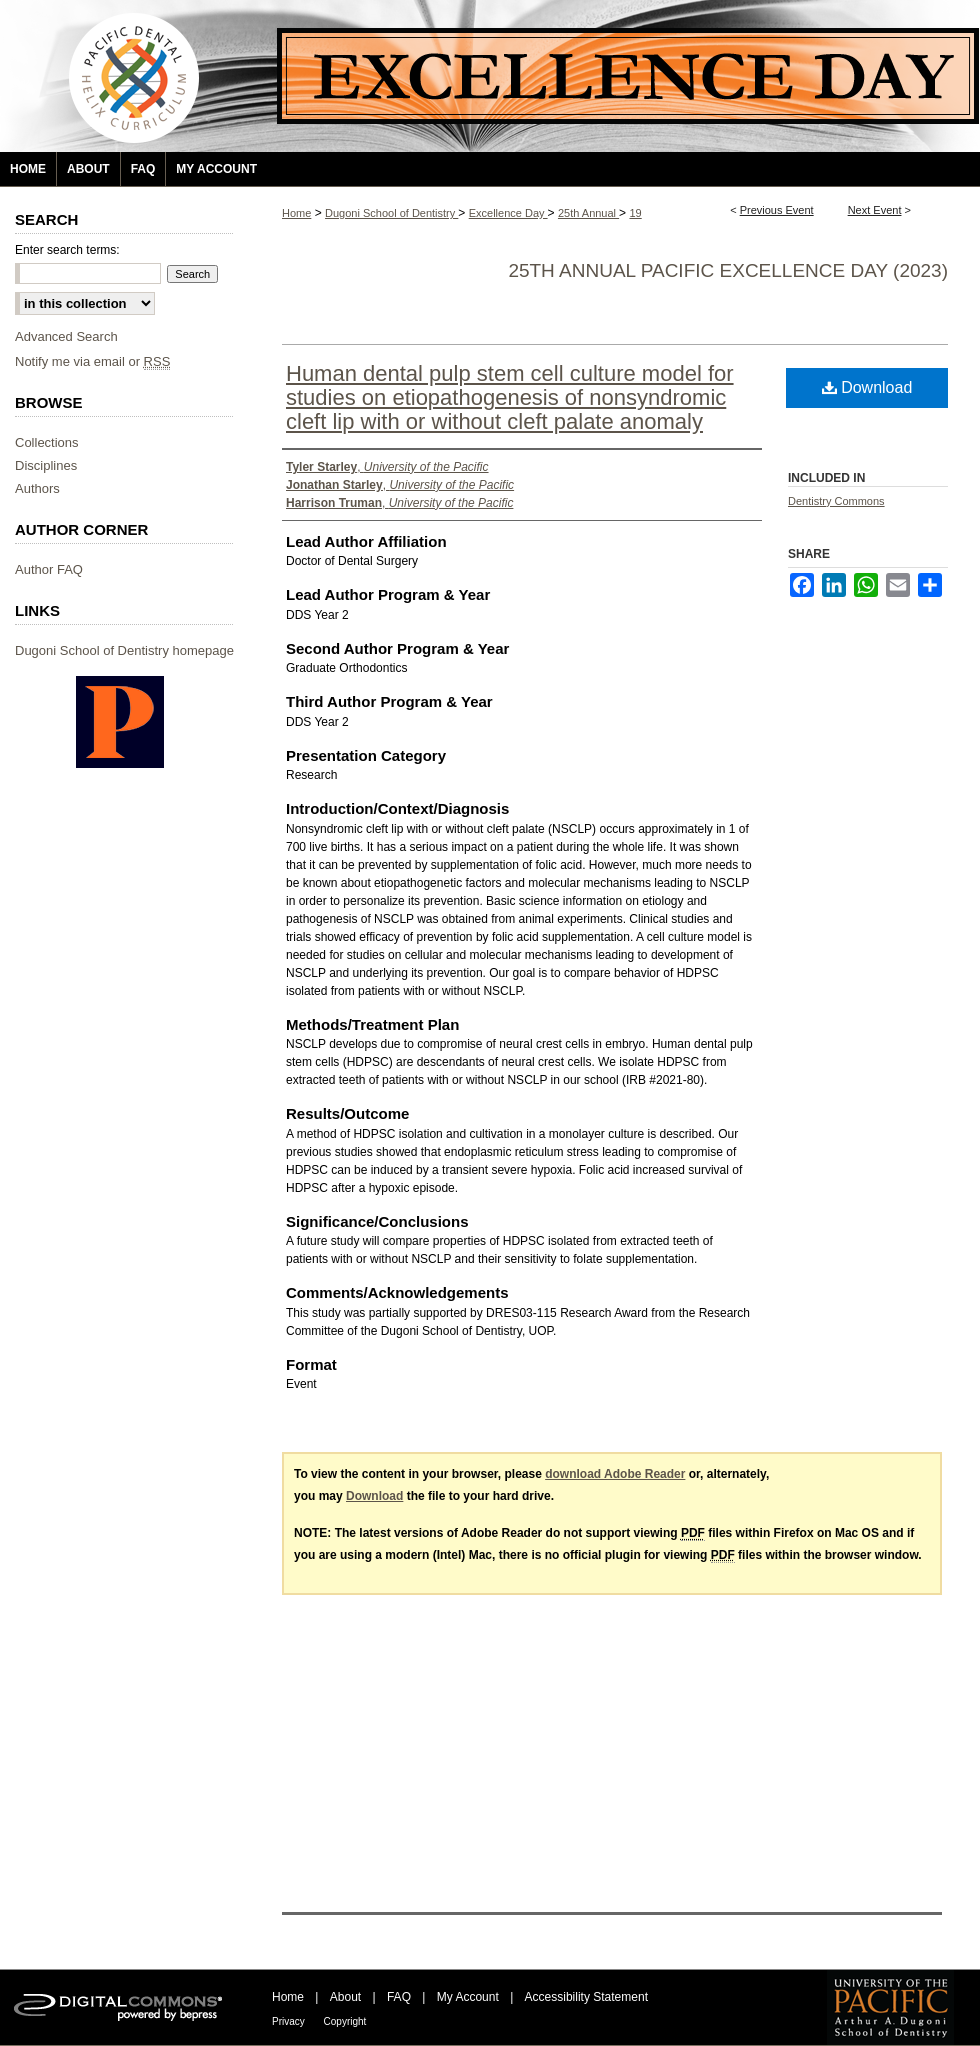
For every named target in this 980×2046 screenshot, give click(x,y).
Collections (47, 442)
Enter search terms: (67, 250)
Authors (37, 488)
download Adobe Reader (615, 1474)
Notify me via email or (92, 361)
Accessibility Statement (586, 1997)
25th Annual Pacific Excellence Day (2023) (728, 270)
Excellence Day (508, 213)
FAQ (400, 1997)
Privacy (290, 2021)
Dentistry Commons (836, 501)
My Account (469, 1997)
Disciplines (46, 465)
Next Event (875, 210)
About (347, 1997)
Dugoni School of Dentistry (391, 213)
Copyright (345, 2021)
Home (296, 213)
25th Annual (588, 213)
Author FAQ (49, 569)
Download (867, 387)
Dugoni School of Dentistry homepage (124, 650)
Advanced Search (66, 336)
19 (635, 213)
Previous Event (777, 210)
